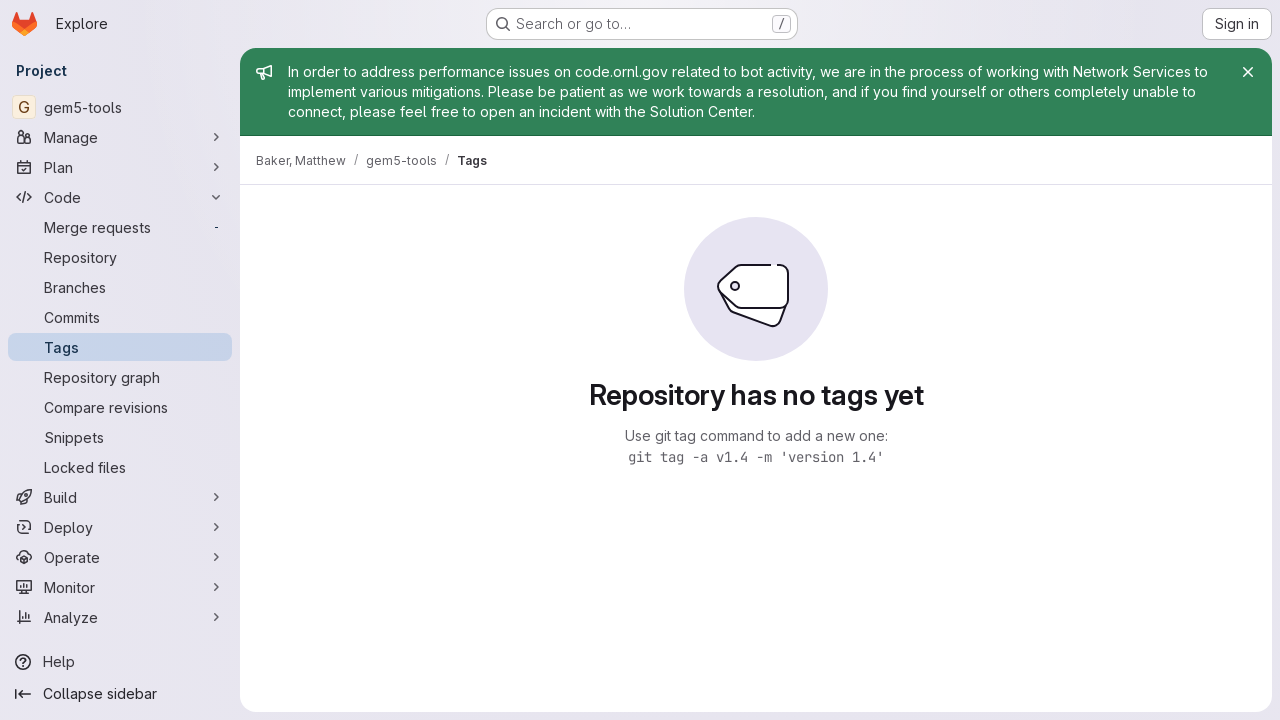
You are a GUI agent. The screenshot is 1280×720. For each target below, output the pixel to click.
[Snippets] (120, 437)
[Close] (1248, 72)
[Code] (120, 197)
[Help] (120, 662)
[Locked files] (120, 467)
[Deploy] (120, 527)
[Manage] (120, 137)
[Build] (120, 497)
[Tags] (120, 347)
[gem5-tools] (120, 107)
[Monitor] (120, 587)
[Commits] (120, 317)
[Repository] (120, 257)
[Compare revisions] (120, 407)
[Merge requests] (120, 227)
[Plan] (120, 167)
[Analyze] (120, 617)
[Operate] (120, 557)
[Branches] (120, 287)
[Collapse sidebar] (120, 694)
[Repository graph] (120, 377)
